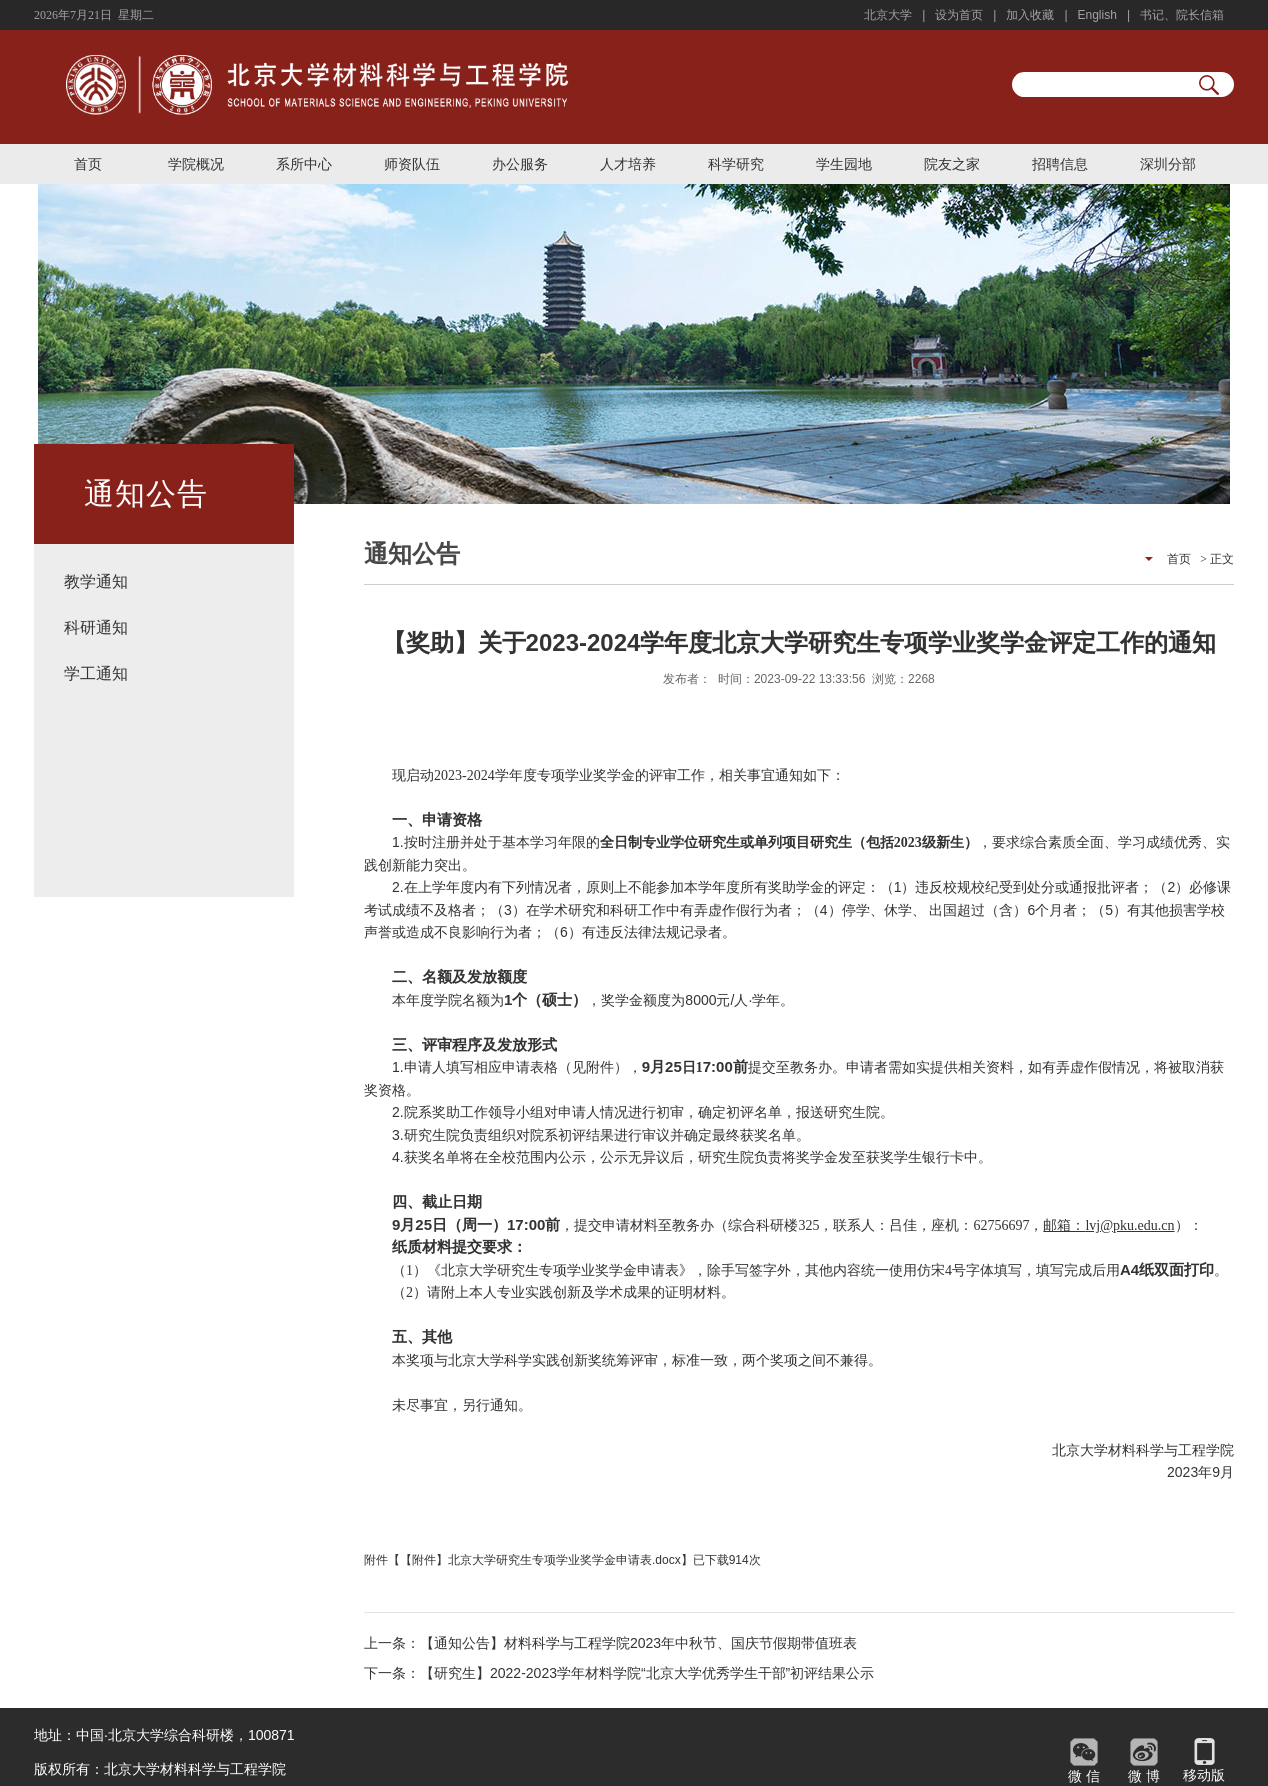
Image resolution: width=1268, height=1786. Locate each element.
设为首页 (959, 15)
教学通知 (96, 581)
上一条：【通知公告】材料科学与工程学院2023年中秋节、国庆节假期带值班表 (610, 1643)
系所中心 (304, 164)
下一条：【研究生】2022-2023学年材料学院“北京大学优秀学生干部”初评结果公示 (619, 1673)
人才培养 (628, 164)
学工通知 (96, 673)
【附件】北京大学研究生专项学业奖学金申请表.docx (540, 1560)
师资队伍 (412, 164)
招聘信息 (1060, 164)
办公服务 (520, 164)
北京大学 (888, 15)
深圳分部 (1168, 164)
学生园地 (844, 164)
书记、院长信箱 (1182, 15)
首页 (88, 164)
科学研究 (736, 164)
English (1097, 15)
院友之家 (952, 164)
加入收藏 (1030, 15)
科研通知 (96, 627)
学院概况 (196, 164)
